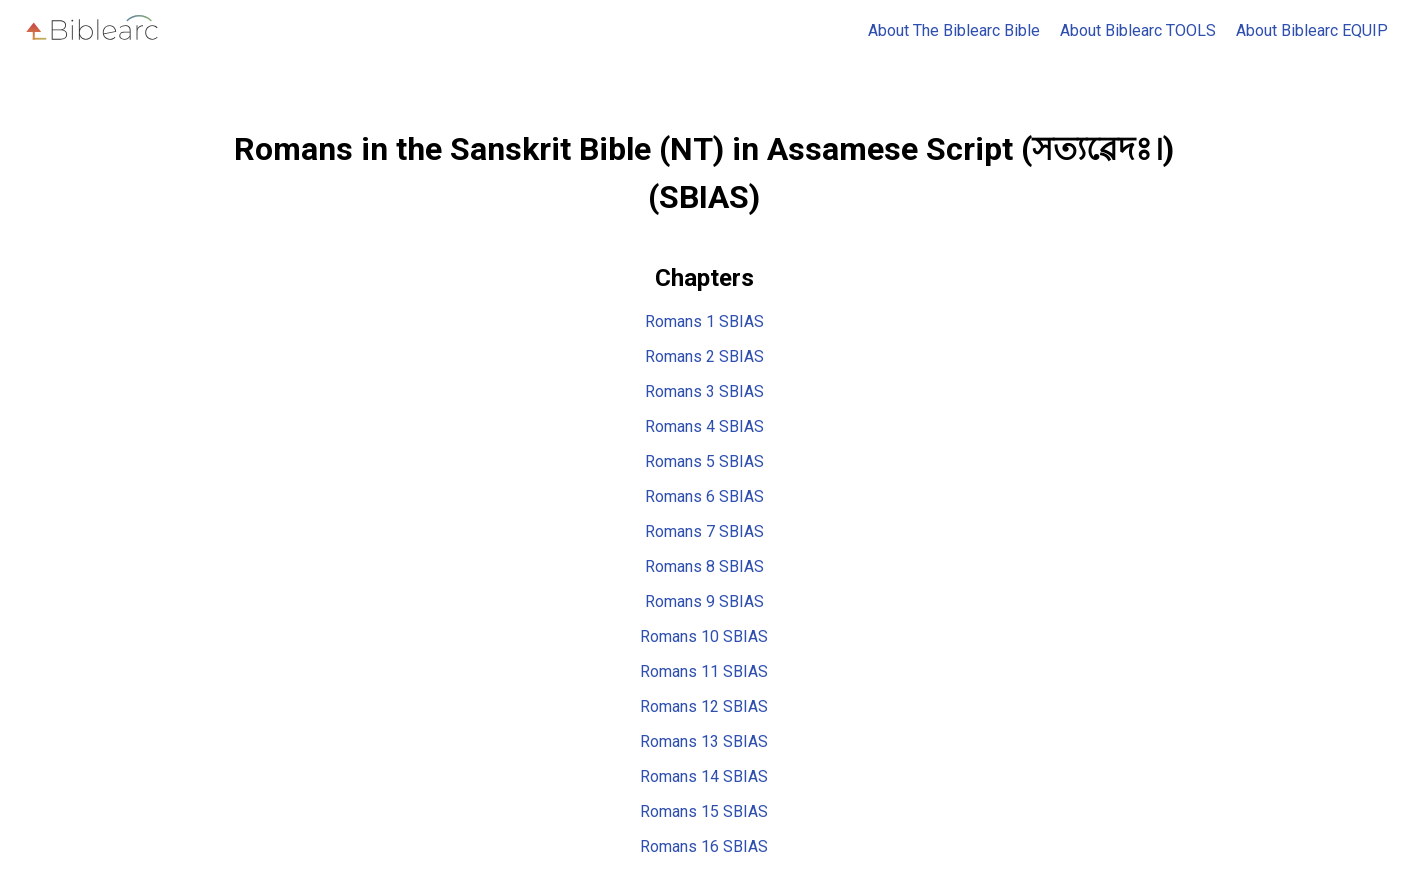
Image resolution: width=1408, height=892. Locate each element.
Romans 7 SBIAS (704, 531)
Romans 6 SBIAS (704, 496)
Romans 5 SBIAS (704, 461)
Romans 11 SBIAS (704, 671)
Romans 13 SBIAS (704, 741)
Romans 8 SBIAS (704, 566)
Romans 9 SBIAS (704, 601)
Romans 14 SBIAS (704, 776)
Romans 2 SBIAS (704, 356)
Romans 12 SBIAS (704, 706)
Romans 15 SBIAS (704, 811)
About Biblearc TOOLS (1138, 30)
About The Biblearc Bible (954, 30)
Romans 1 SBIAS (704, 321)
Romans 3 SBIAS (704, 391)
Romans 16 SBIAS (704, 846)
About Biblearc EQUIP (1312, 30)
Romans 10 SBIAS (704, 636)
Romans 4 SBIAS (704, 426)
